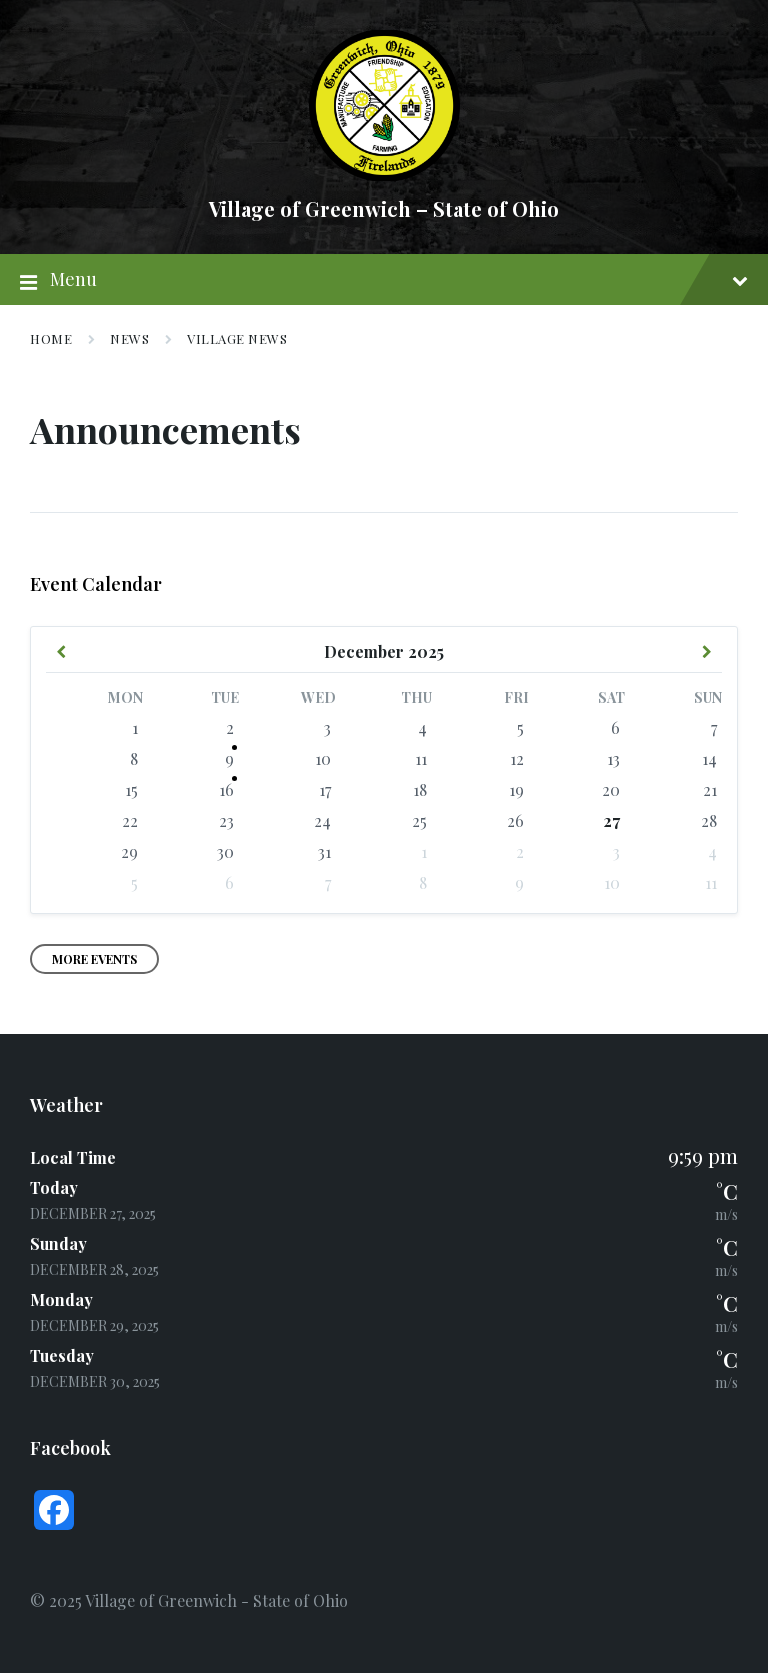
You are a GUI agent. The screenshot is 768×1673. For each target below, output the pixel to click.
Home (51, 338)
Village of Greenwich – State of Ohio (384, 208)
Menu (384, 280)
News (129, 338)
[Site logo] (384, 174)
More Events (94, 959)
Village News (237, 338)
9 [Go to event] (229, 758)
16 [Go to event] (226, 789)
